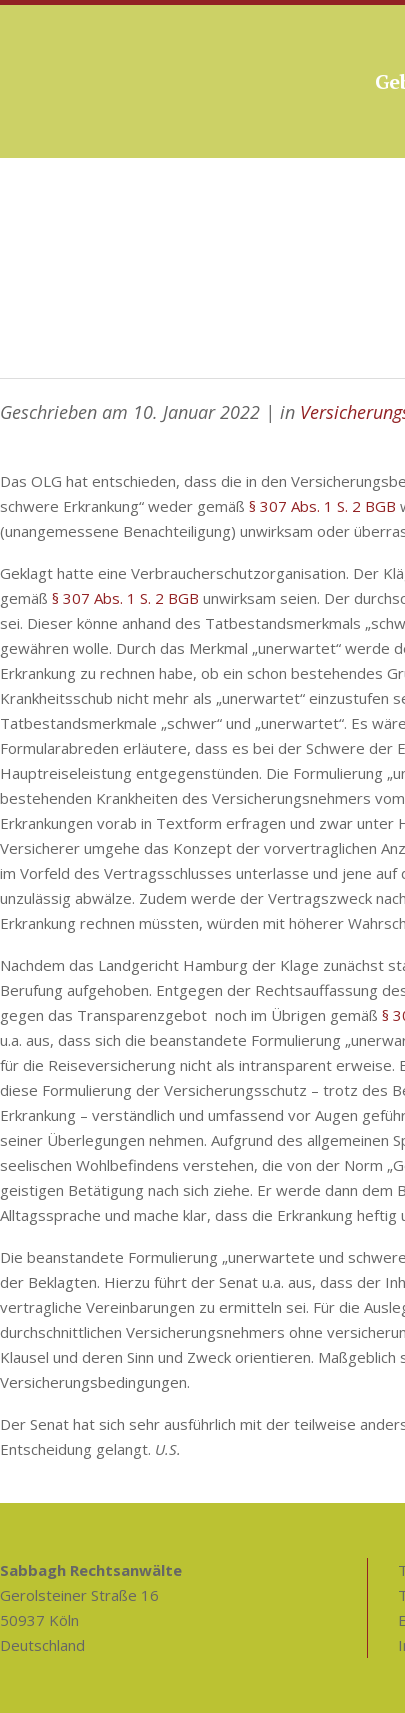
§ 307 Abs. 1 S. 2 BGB (322, 506)
